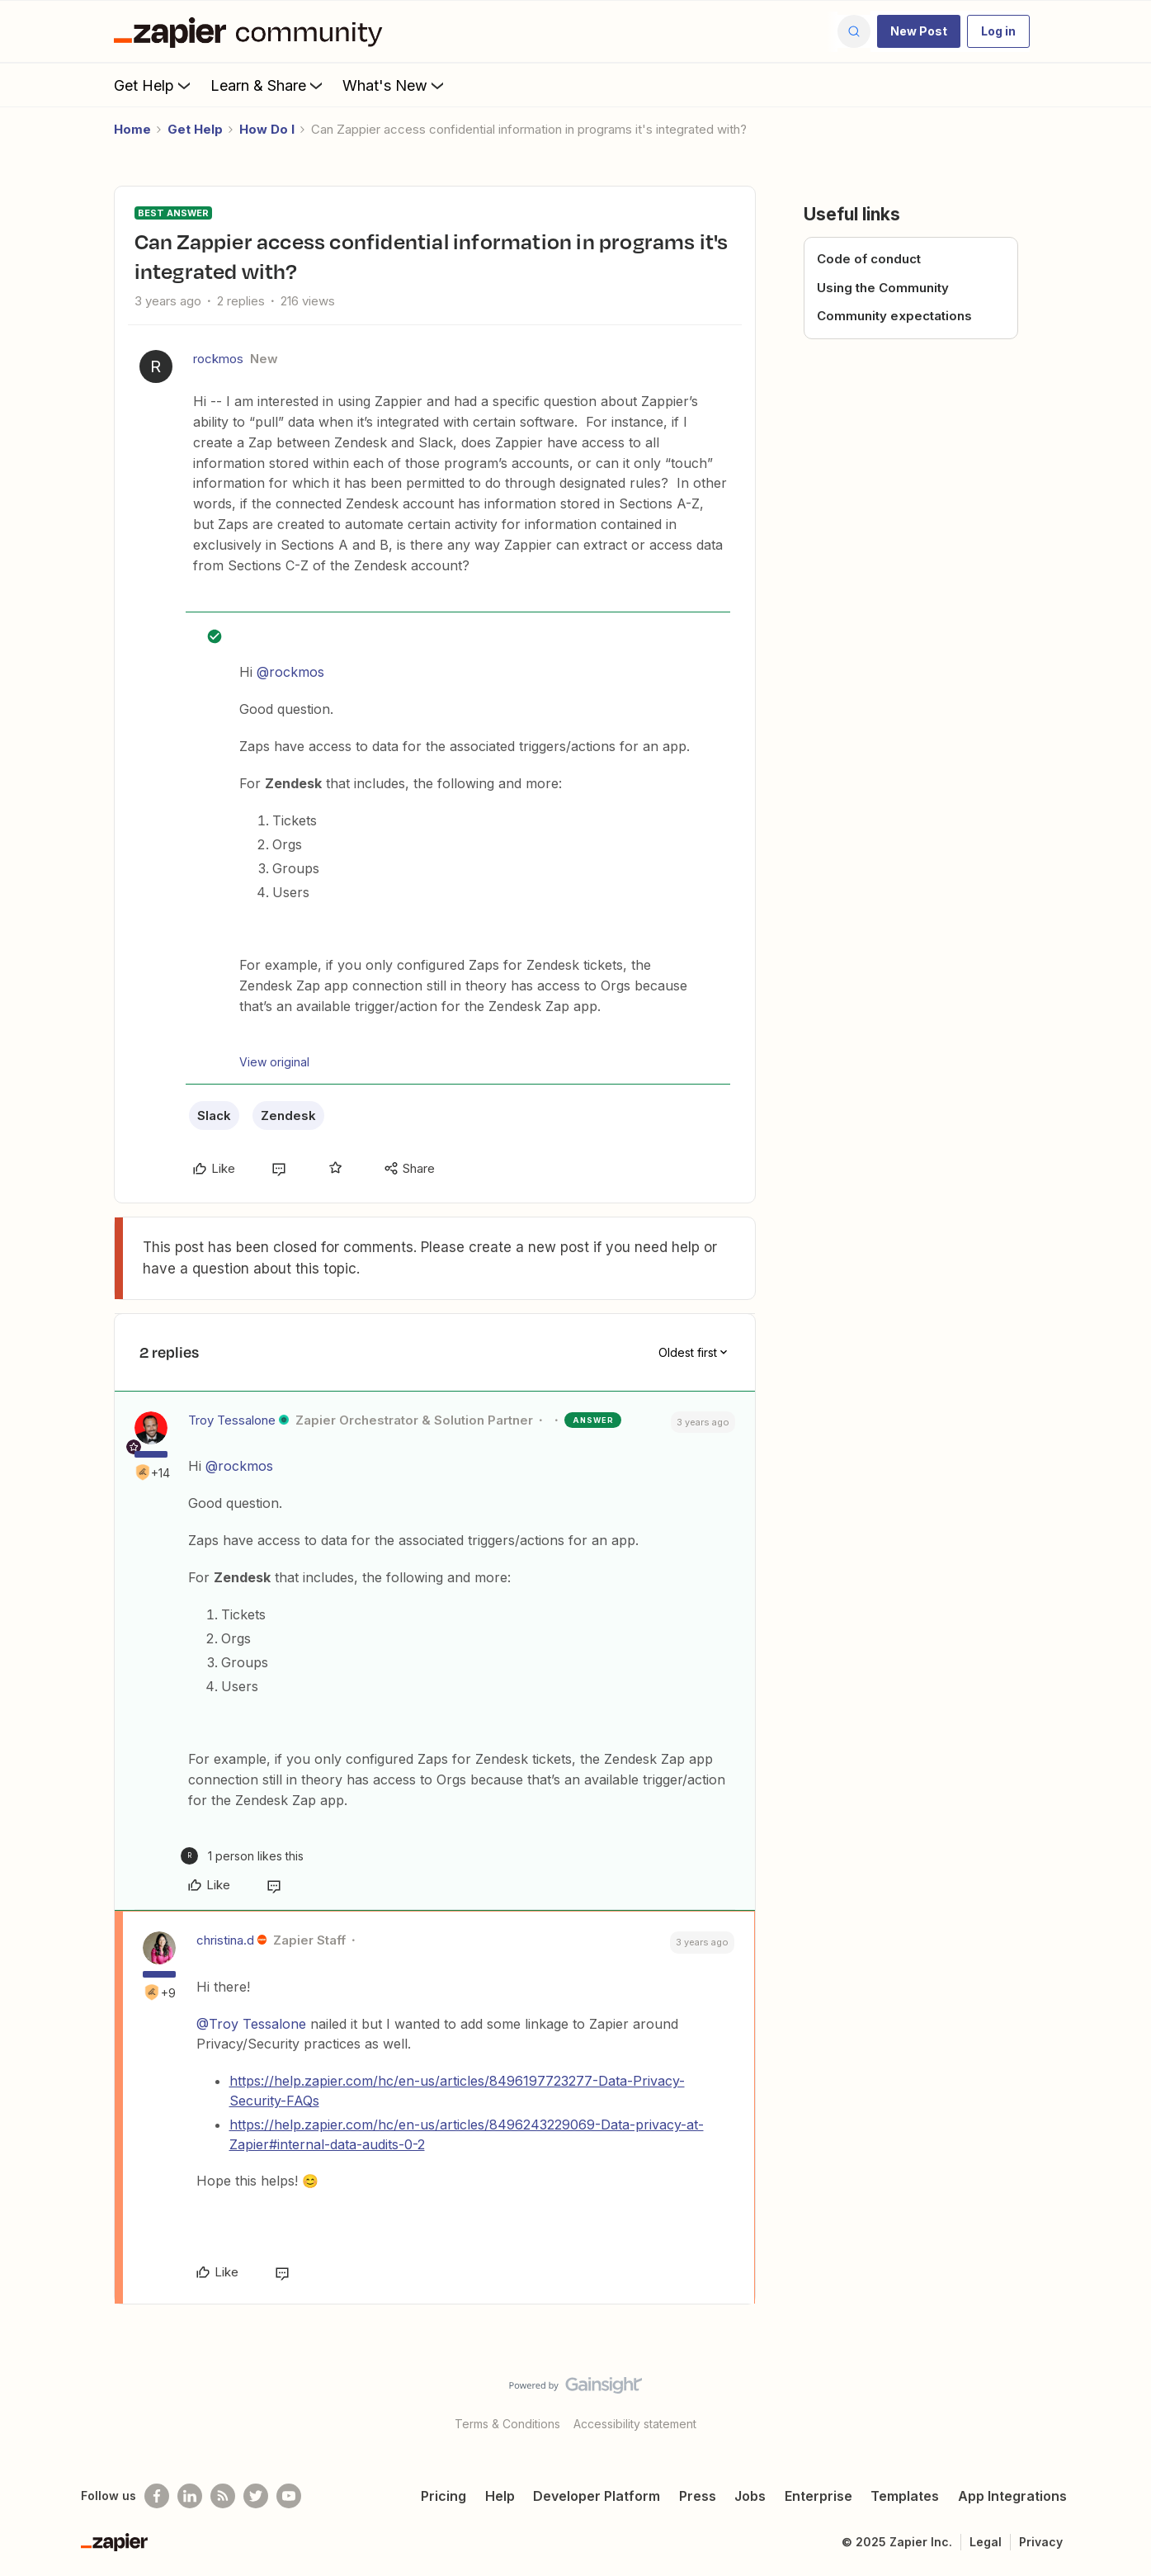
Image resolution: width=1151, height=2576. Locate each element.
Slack (214, 1115)
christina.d (225, 1940)
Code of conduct (869, 259)
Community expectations (894, 316)
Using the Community (883, 287)
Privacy (1041, 2542)
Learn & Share (268, 85)
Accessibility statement (634, 2424)
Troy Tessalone (232, 1420)
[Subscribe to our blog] (222, 2496)
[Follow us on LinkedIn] (189, 2496)
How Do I (267, 129)
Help (500, 2496)
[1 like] (242, 1856)
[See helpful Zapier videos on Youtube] (288, 2496)
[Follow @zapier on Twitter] (255, 2496)
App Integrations (1012, 2496)
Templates (904, 2496)
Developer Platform (596, 2496)
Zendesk (288, 1115)
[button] (918, 31)
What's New (394, 85)
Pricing (443, 2496)
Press (697, 2496)
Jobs (750, 2496)
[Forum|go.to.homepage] (252, 31)
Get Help (154, 85)
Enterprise (818, 2496)
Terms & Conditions (507, 2424)
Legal (985, 2542)
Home (132, 129)
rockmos (218, 358)
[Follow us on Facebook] (156, 2496)
